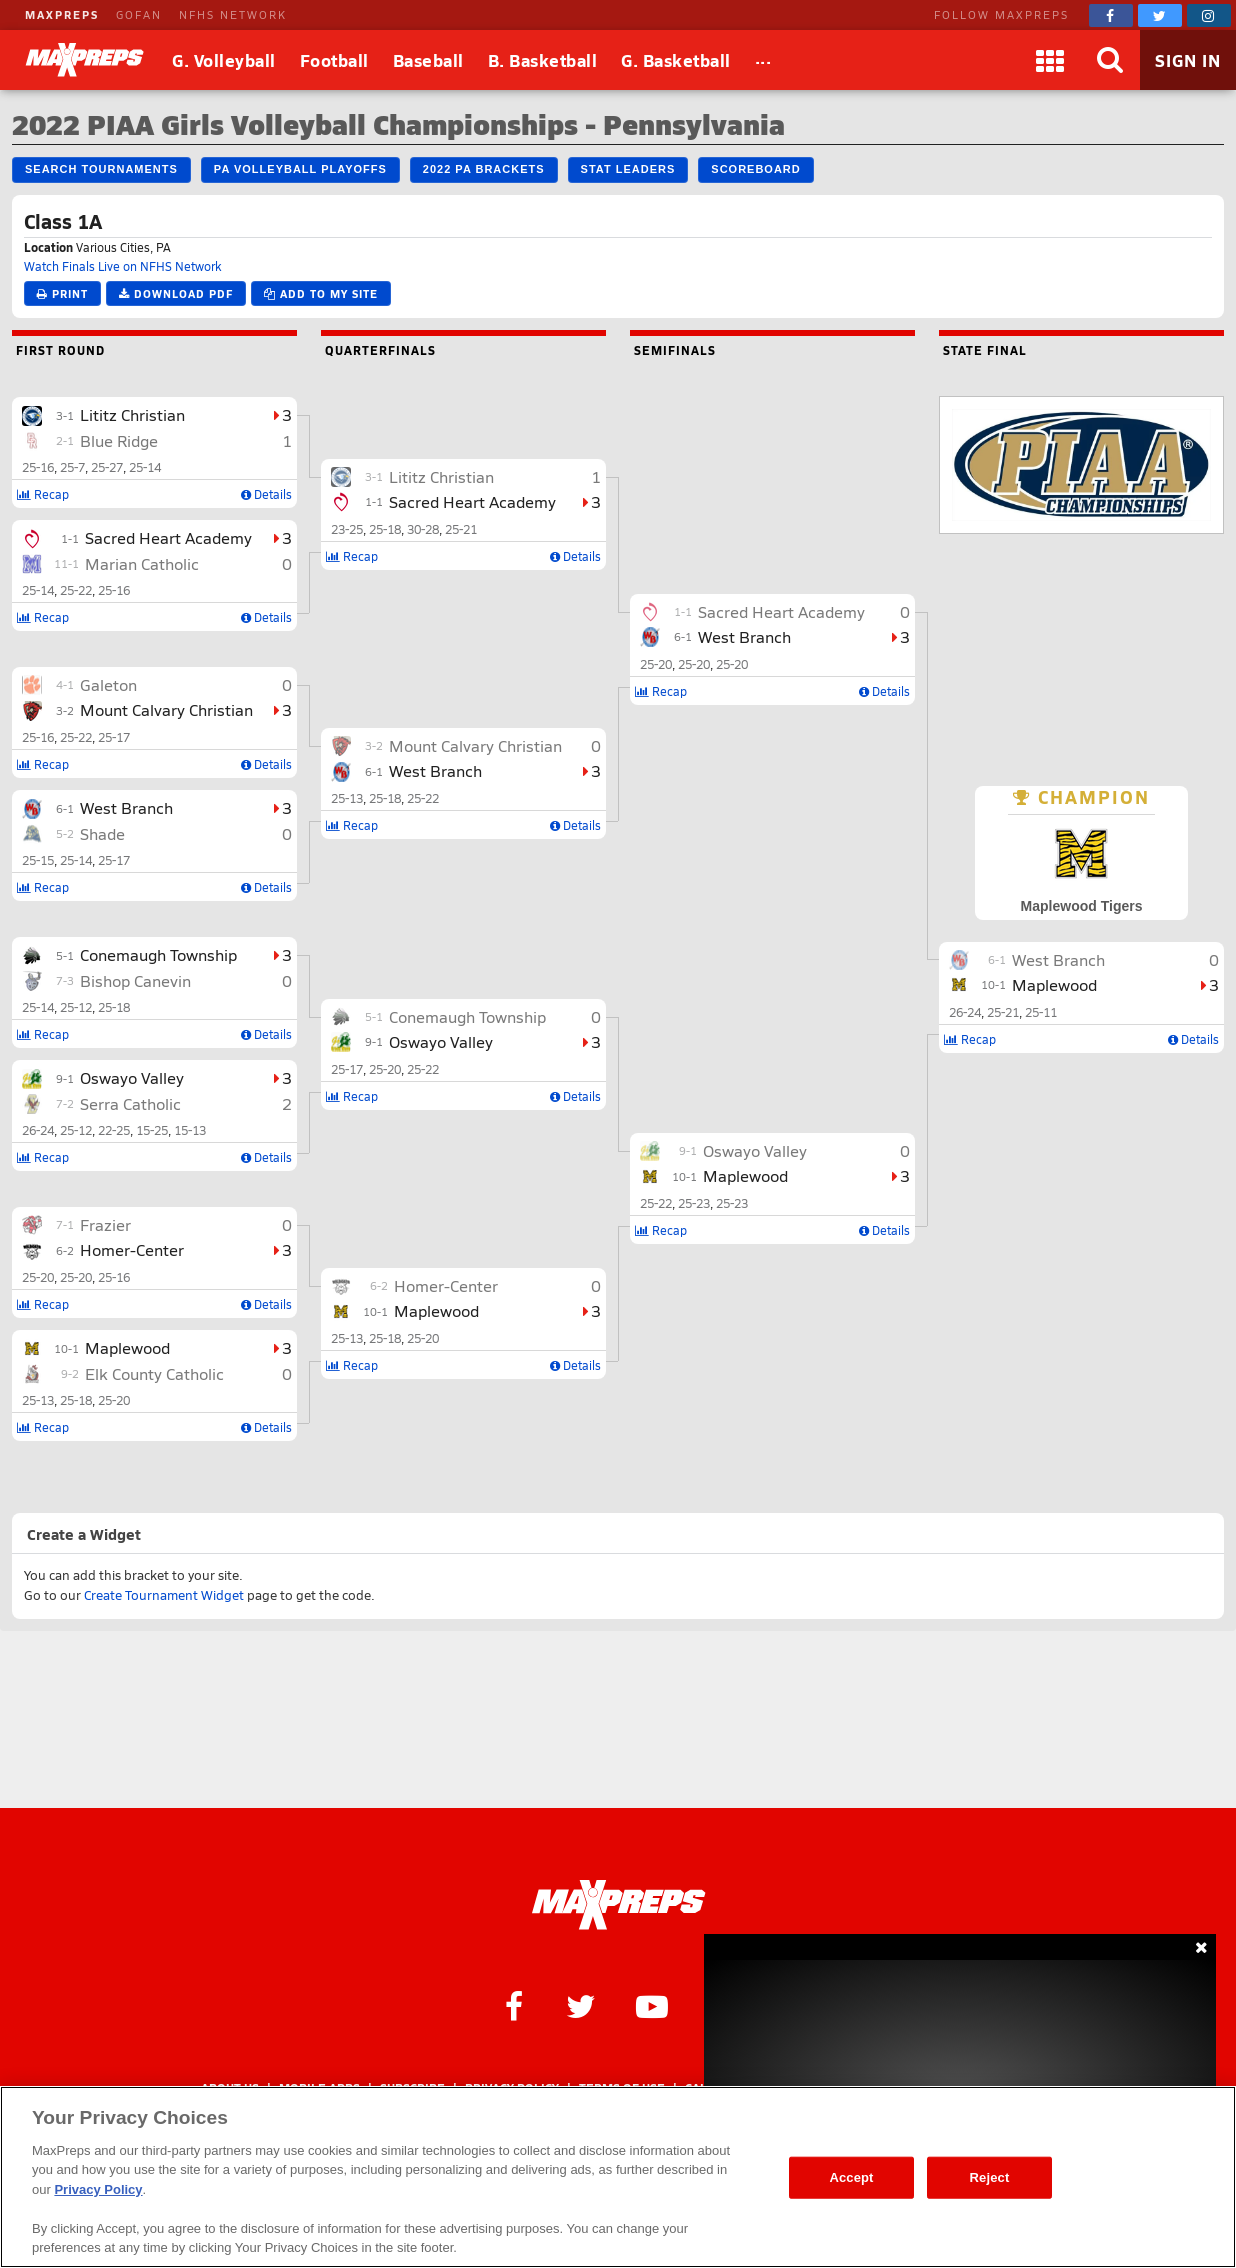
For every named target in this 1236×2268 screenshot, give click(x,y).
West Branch (126, 807)
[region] (618, 2177)
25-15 (38, 860)
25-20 (38, 1277)
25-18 (114, 1007)
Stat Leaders (628, 169)
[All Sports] (763, 60)
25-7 (72, 467)
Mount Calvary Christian (166, 709)
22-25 (114, 1130)
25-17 (114, 737)
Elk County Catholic (154, 1373)
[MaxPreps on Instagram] (1209, 15)
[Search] (1110, 60)
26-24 (38, 1130)
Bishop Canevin (135, 980)
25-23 (694, 1203)
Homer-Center (132, 1249)
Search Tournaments (101, 169)
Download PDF (176, 293)
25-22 (76, 590)
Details (266, 494)
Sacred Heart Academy (168, 537)
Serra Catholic (130, 1103)
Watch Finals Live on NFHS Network (122, 266)
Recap (43, 494)
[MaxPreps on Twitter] (1160, 15)
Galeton (108, 684)
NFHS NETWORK (233, 14)
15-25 (152, 1130)
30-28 (423, 529)
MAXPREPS (62, 14)
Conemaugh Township (158, 954)
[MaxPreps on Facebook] (1111, 15)
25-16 (38, 467)
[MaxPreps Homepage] (618, 1905)
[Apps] (1050, 60)
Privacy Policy (98, 2189)
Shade (102, 833)
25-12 (76, 1007)
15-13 (190, 1130)
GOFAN (139, 14)
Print (62, 293)
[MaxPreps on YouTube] (652, 2005)
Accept (851, 2177)
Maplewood (127, 1347)
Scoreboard (755, 169)
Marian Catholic (142, 563)
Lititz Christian (132, 414)
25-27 (107, 467)
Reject (990, 2177)
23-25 (347, 529)
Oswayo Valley (132, 1077)
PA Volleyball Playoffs (300, 169)
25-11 (1041, 1012)
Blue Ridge (119, 440)
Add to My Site (321, 293)
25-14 (145, 467)
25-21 (461, 529)
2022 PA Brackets (484, 169)
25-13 (38, 1400)
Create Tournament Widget (164, 1595)
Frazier (105, 1224)
